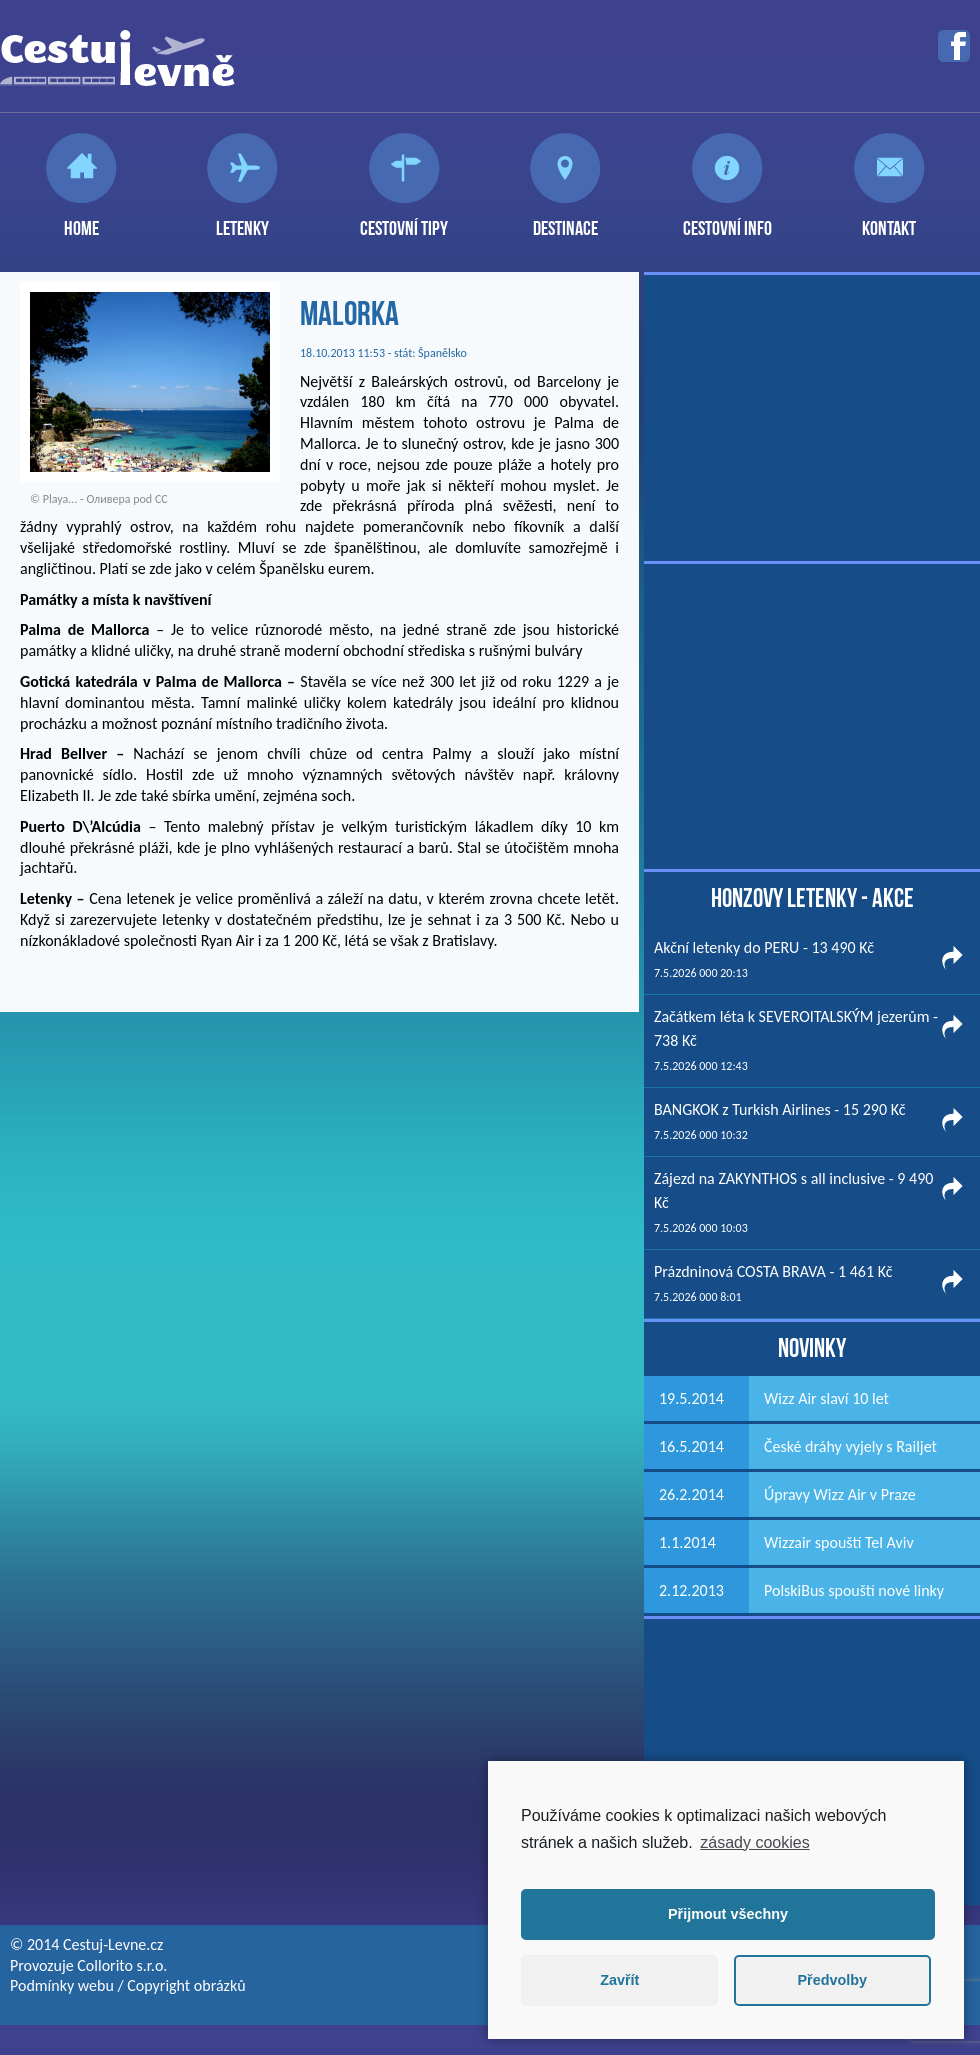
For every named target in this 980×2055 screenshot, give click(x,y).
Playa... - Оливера (87, 499)
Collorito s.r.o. (122, 1965)
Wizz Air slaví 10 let (826, 1398)
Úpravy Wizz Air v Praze (840, 1494)
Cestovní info (727, 220)
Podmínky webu (62, 1985)
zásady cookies (754, 1842)
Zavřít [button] (619, 1980)
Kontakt (889, 220)
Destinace (565, 220)
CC (161, 499)
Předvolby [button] (832, 1980)
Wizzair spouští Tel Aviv (839, 1542)
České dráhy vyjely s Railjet (850, 1446)
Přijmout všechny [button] (728, 1914)
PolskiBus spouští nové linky (854, 1590)
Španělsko (442, 353)
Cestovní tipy (404, 220)
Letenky (242, 220)
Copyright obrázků (186, 1985)
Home (81, 220)
